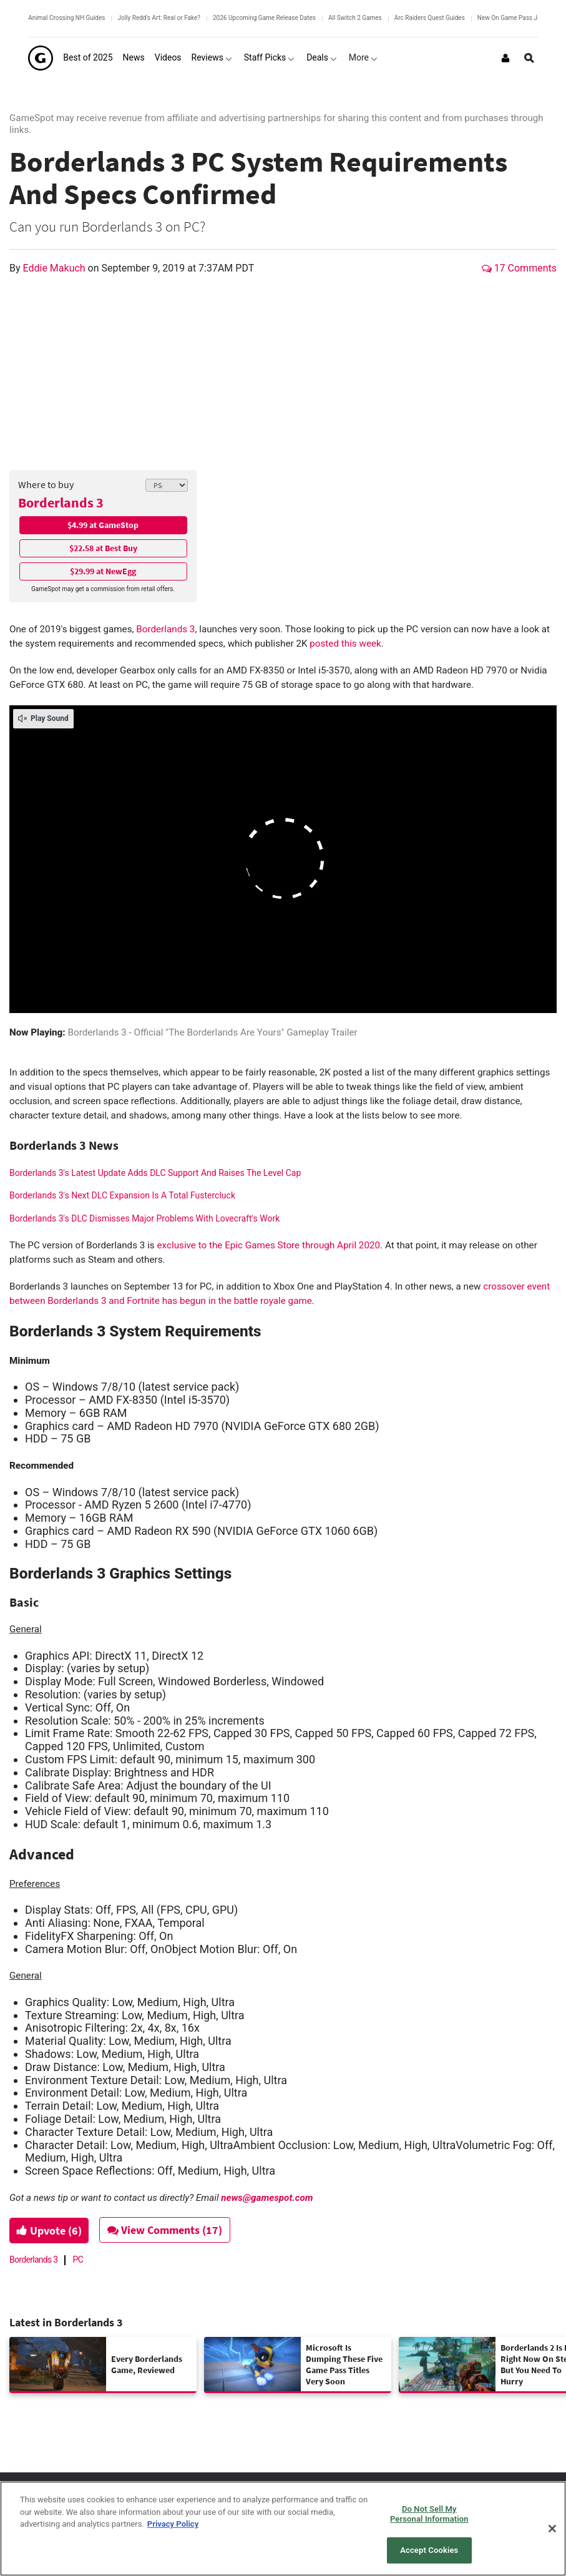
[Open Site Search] (529, 58)
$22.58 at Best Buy (103, 548)
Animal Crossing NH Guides (66, 17)
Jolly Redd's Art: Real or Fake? (158, 17)
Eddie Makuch (55, 268)
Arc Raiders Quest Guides (429, 17)
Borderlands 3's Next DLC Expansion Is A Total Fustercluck (122, 1195)
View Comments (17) (169, 2230)
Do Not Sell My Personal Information (429, 2514)
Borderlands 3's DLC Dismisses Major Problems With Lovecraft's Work (144, 1218)
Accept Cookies (429, 2550)
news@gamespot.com (267, 2197)
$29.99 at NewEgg (103, 571)
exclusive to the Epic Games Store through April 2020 (267, 1245)
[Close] (552, 2528)
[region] (283, 2528)
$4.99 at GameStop (103, 525)
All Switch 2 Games (355, 17)
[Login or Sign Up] (505, 58)
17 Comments (519, 268)
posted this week (344, 643)
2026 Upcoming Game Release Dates (264, 17)
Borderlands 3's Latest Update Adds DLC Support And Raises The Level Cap (155, 1173)
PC (78, 2260)
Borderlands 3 (61, 502)
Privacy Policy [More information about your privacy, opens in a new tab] (172, 2524)
